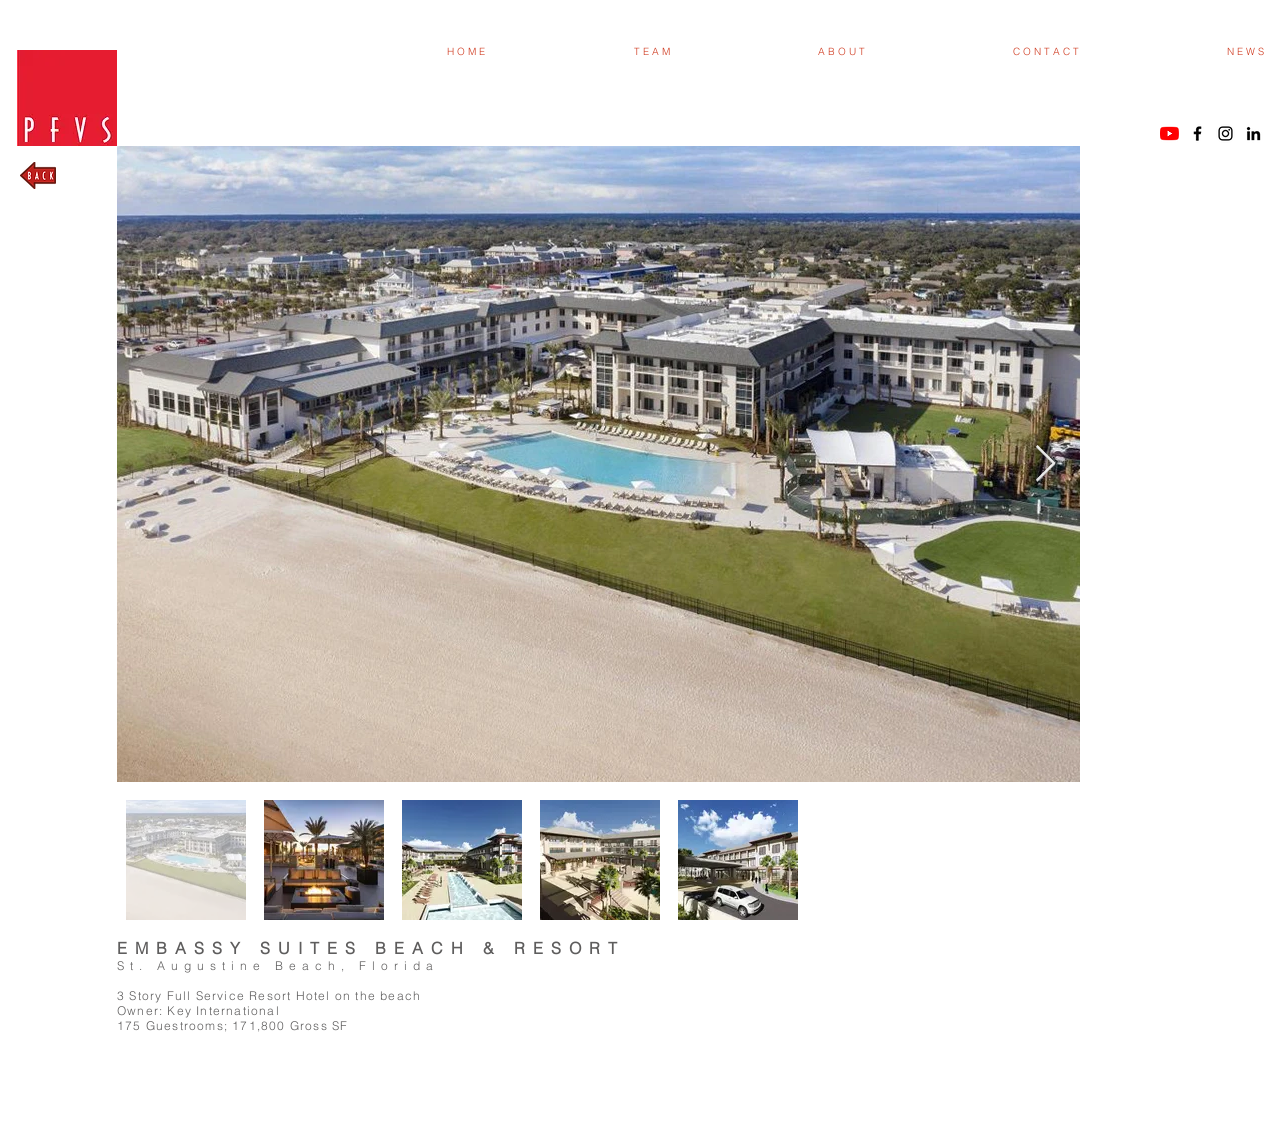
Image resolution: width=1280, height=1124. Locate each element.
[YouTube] (1169, 133)
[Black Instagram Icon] (1225, 133)
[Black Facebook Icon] (1197, 133)
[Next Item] (1045, 464)
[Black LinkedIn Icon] (1253, 133)
